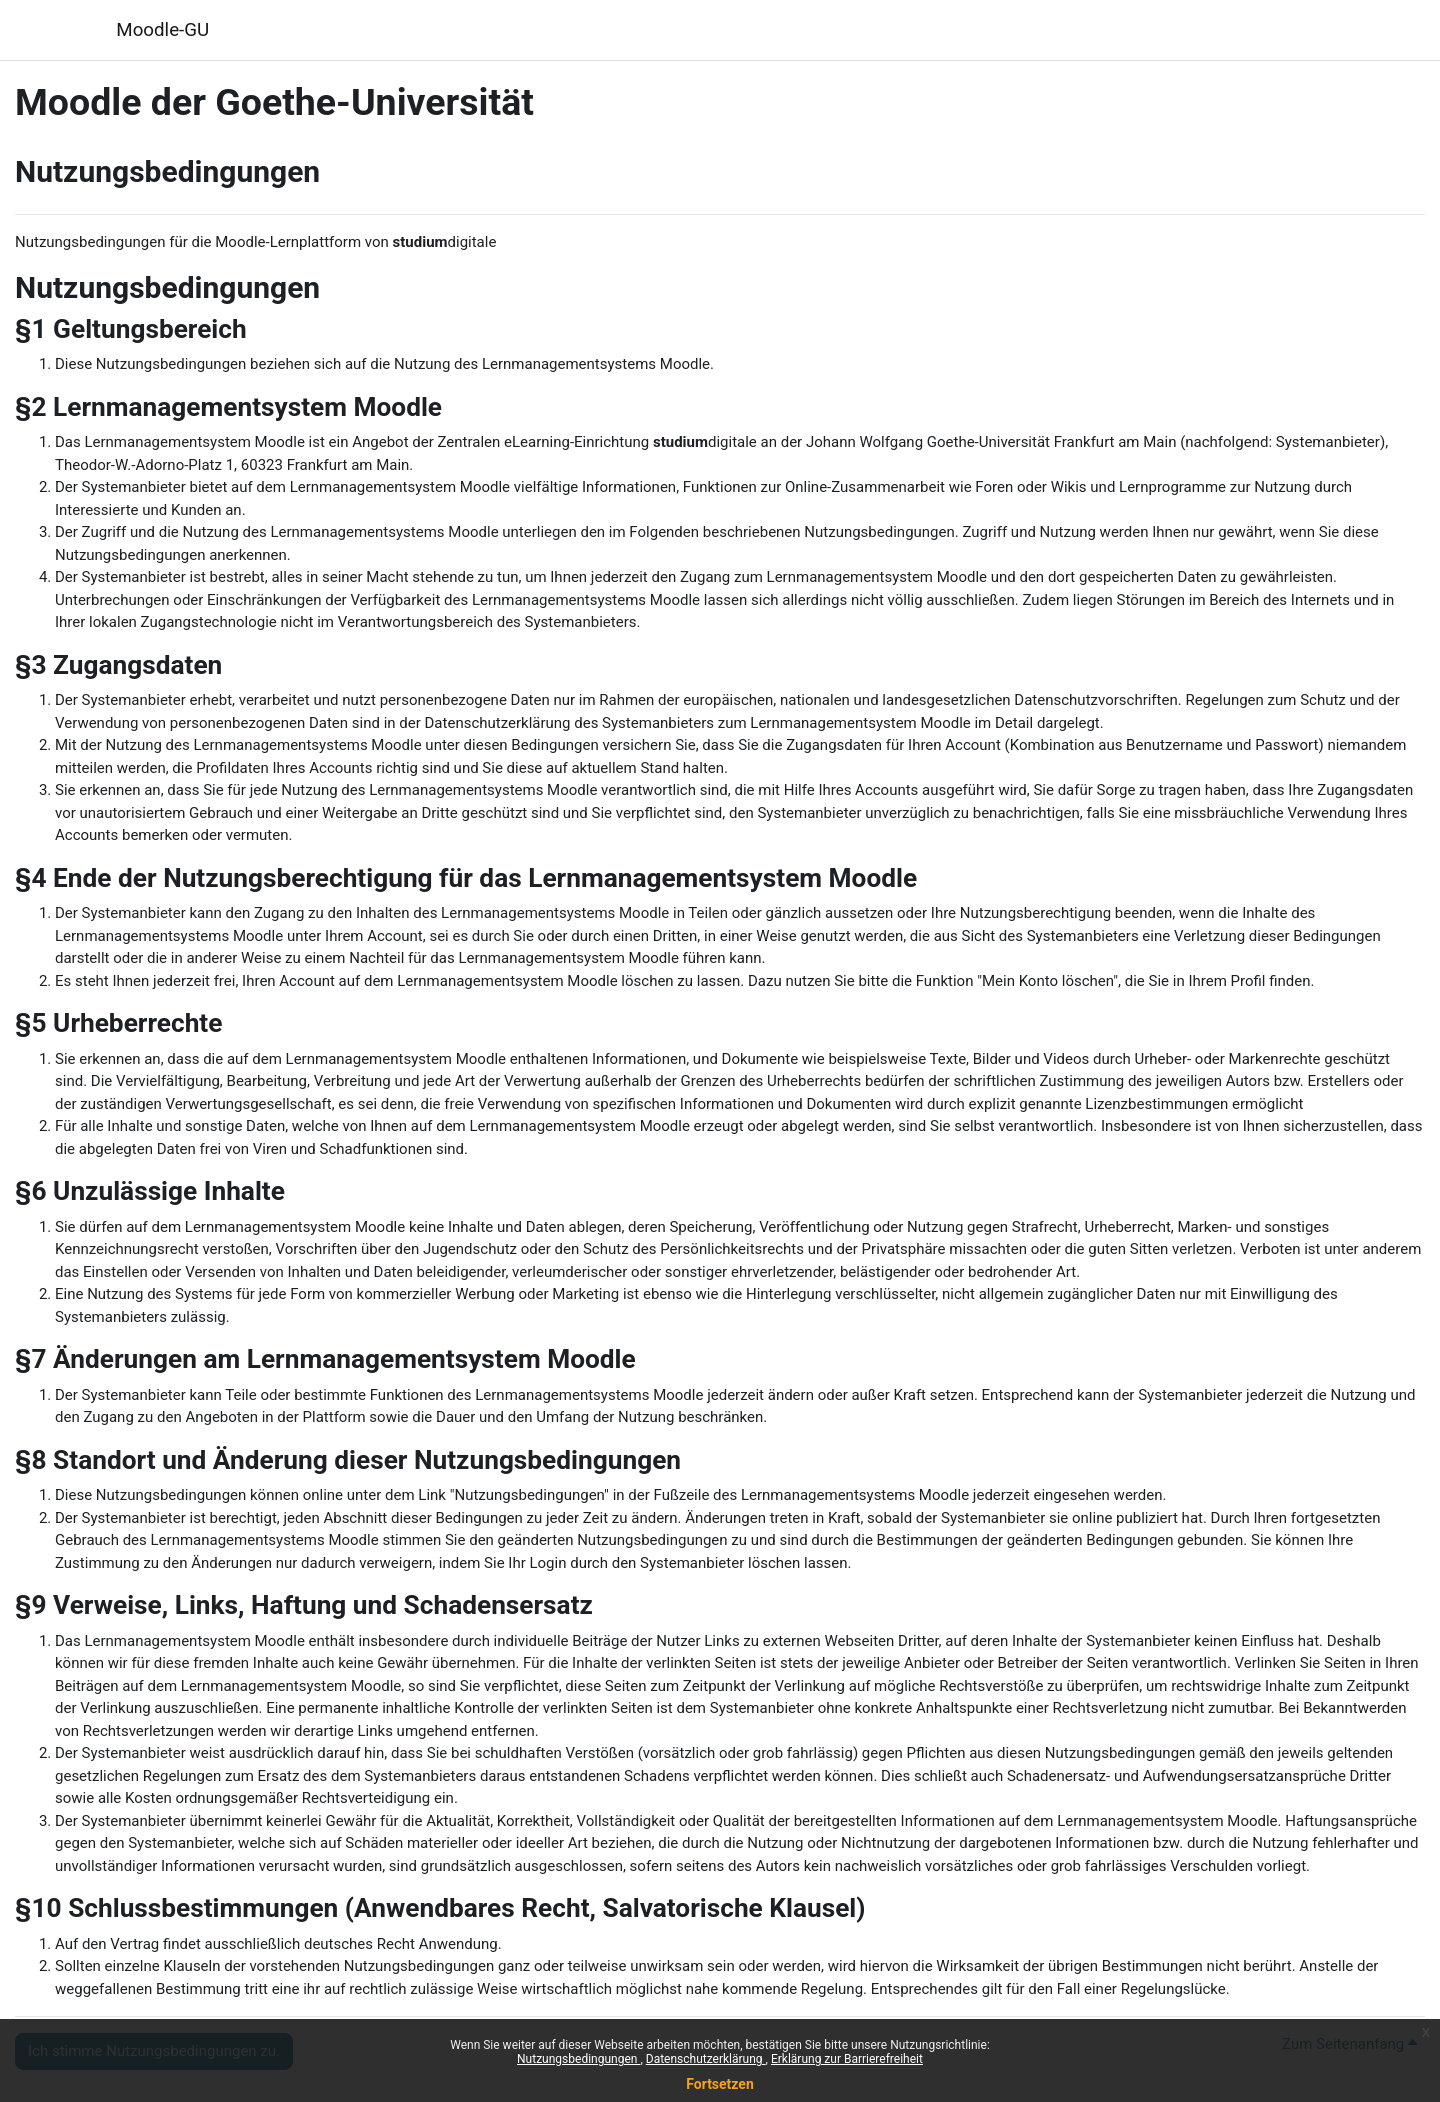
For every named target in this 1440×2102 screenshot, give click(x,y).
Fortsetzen (720, 2084)
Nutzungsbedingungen (578, 2059)
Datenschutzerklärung (706, 2059)
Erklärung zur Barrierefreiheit (847, 2059)
